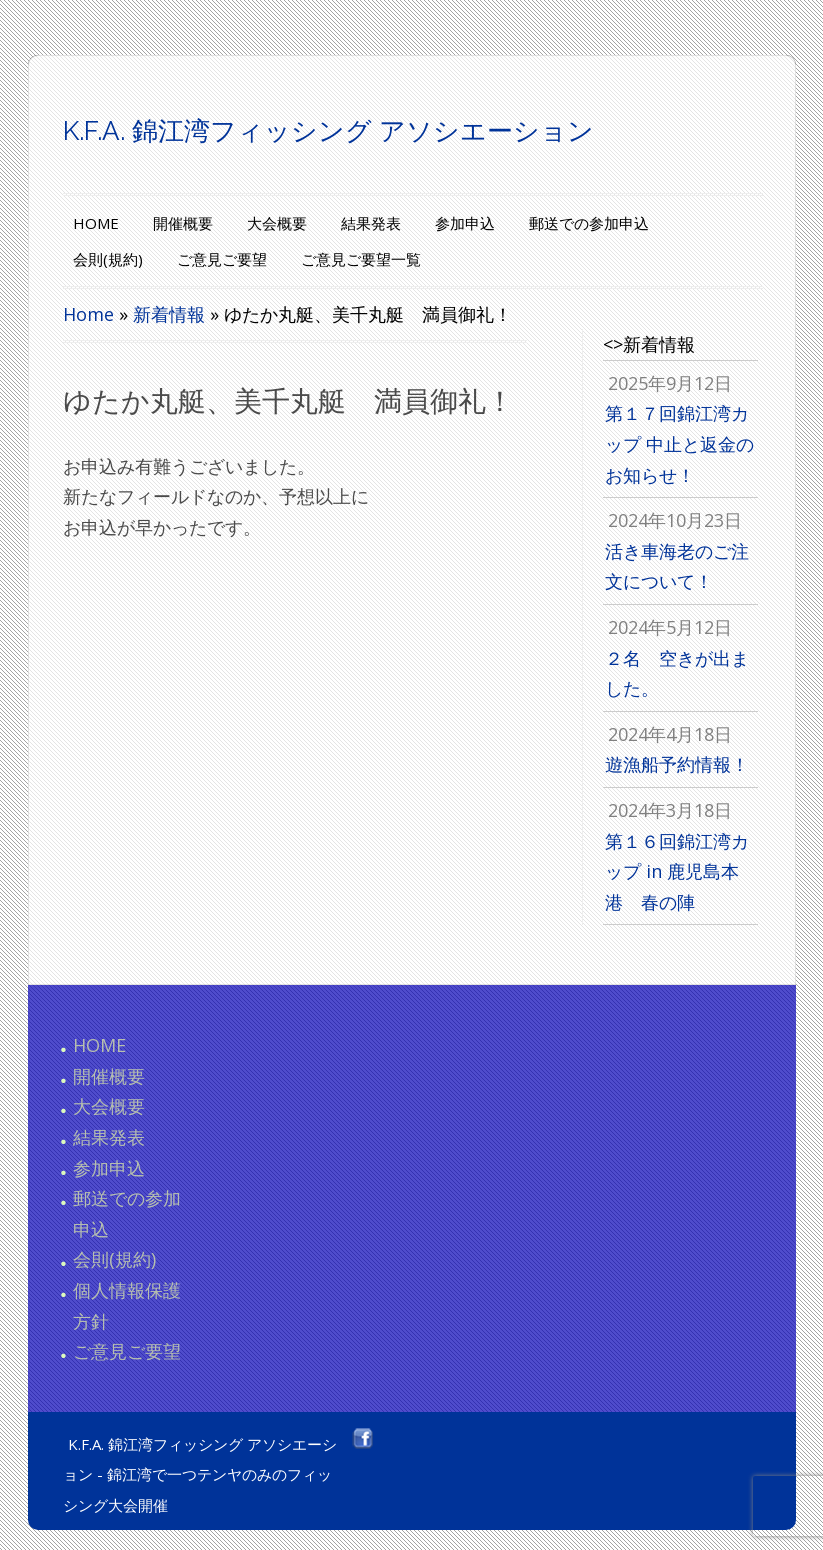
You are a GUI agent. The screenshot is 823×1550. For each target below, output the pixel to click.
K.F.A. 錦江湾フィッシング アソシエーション (328, 131)
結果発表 (371, 223)
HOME (96, 223)
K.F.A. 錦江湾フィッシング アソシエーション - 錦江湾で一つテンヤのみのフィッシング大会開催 (200, 1474)
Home (88, 314)
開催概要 (183, 223)
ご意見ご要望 (222, 259)
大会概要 (277, 223)
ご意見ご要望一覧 (361, 259)
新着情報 (169, 314)
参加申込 (465, 223)
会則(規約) (108, 259)
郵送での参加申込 (589, 223)
